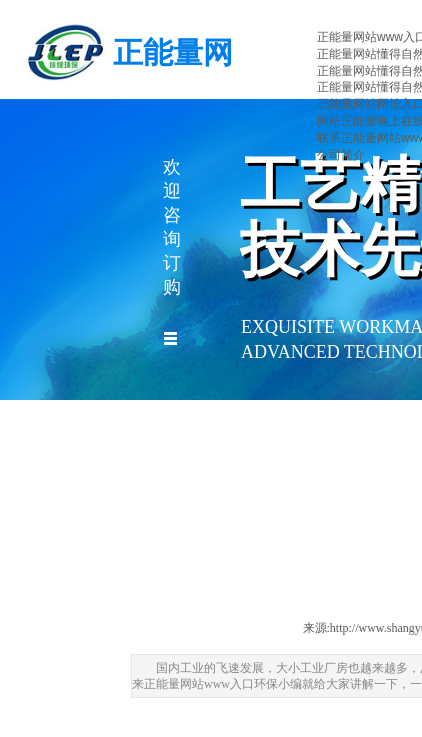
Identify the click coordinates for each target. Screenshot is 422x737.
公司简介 (341, 155)
